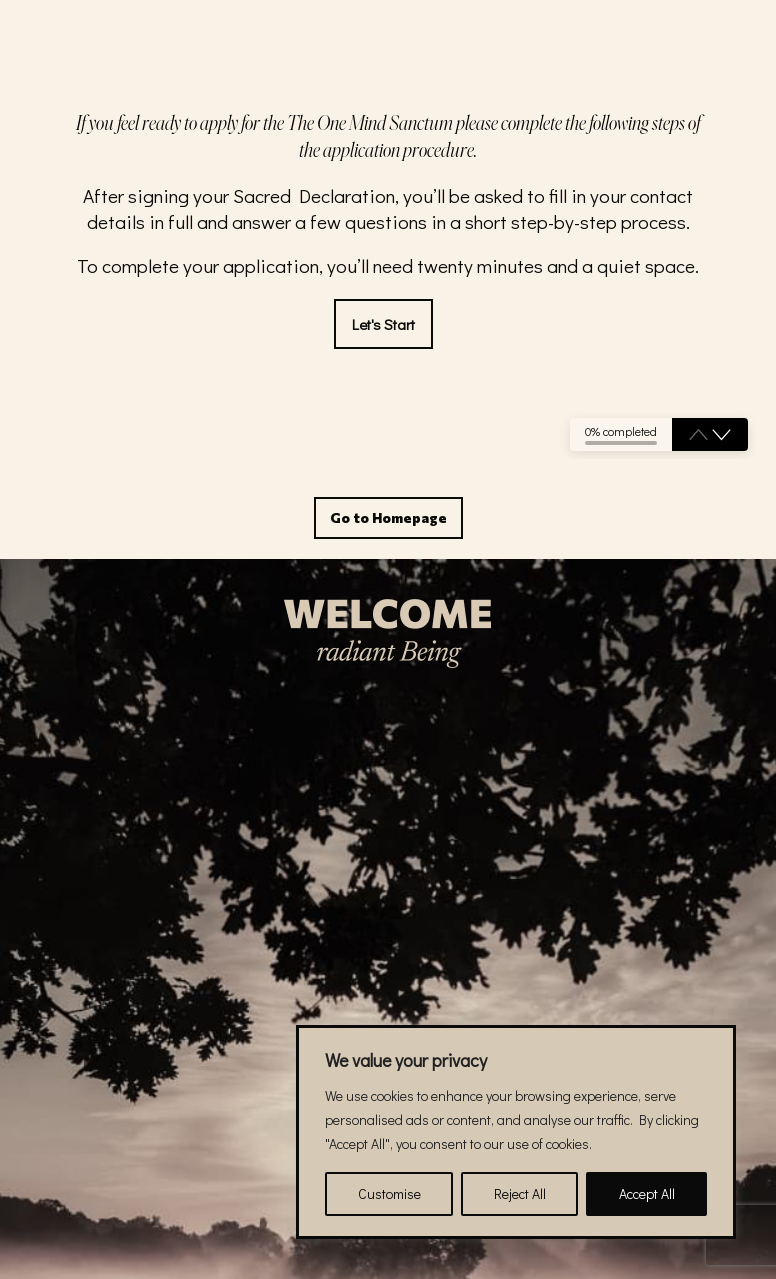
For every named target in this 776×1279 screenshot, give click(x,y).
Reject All (520, 1193)
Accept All (647, 1193)
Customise (389, 1193)
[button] (721, 435)
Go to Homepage (388, 517)
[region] (516, 1132)
